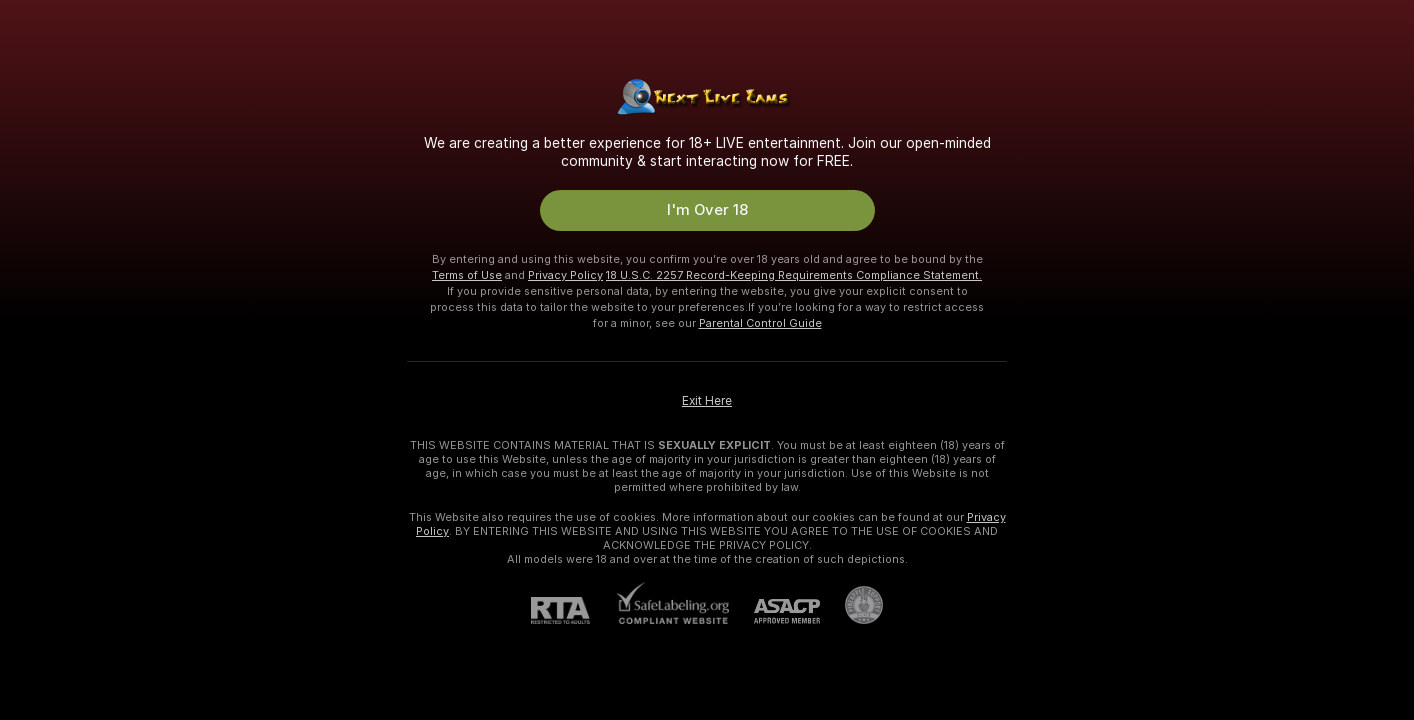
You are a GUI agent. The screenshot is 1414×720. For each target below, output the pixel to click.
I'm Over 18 (707, 210)
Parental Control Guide (760, 323)
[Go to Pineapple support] (851, 605)
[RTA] (573, 610)
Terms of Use (467, 275)
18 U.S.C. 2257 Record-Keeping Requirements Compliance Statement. (794, 275)
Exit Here (707, 401)
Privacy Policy (565, 275)
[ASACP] (774, 611)
